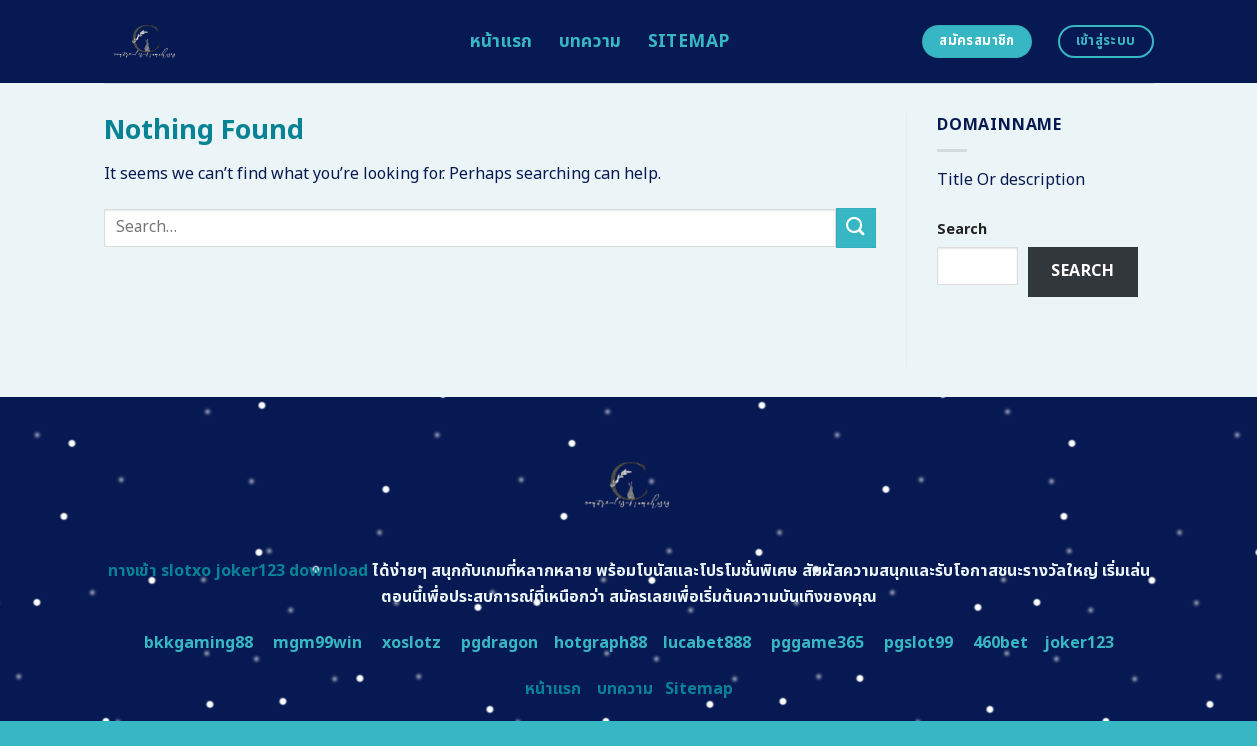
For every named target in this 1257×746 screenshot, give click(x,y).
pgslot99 (918, 643)
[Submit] (856, 227)
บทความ (590, 41)
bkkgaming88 (198, 643)
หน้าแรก (501, 41)
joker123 (1079, 643)
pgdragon (499, 643)
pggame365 (817, 643)
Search (962, 229)
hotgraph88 (600, 643)
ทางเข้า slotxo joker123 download (238, 571)
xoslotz (411, 643)
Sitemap (688, 41)
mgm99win (317, 643)
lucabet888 (707, 643)
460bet (1000, 643)
